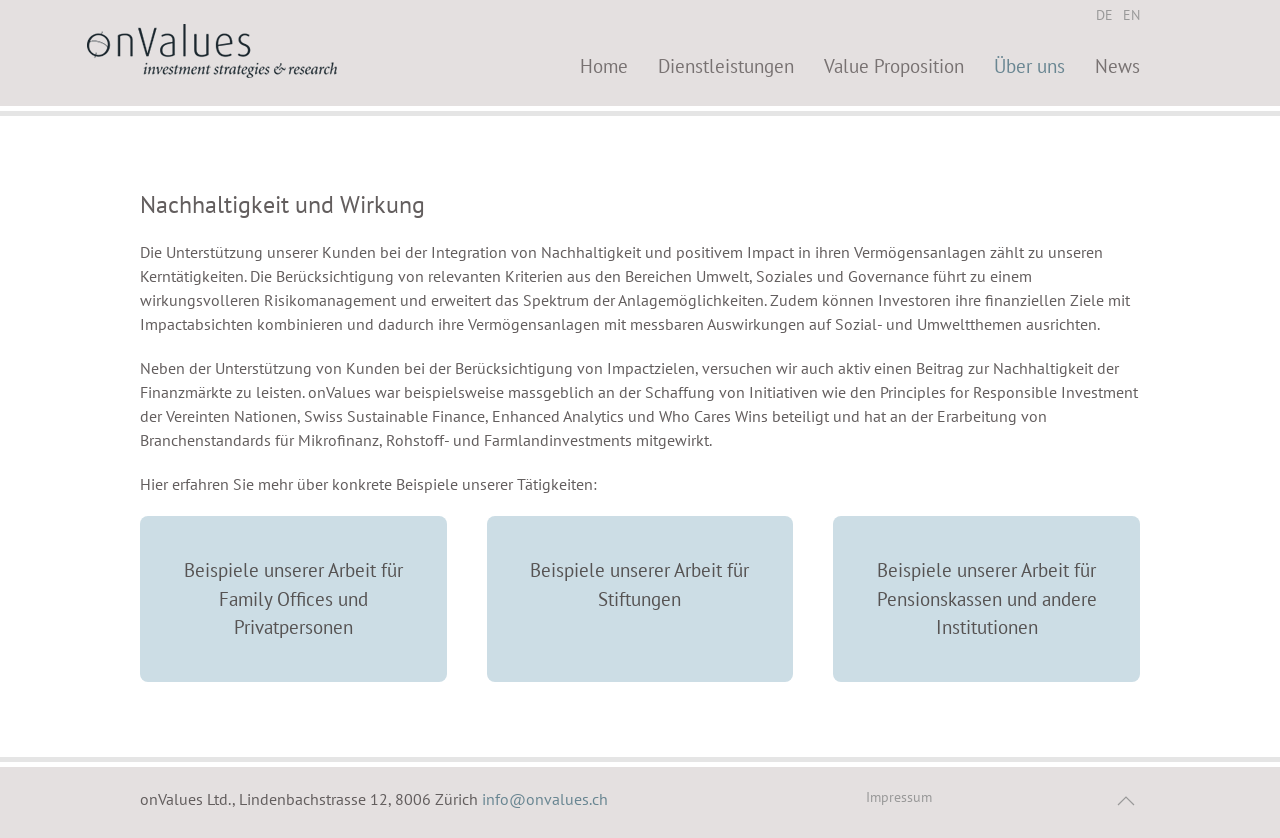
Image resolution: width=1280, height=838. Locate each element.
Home (604, 65)
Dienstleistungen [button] (726, 65)
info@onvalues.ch (545, 799)
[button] (1126, 801)
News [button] (1117, 65)
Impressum (899, 797)
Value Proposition (894, 65)
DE (1104, 15)
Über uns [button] (1029, 65)
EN (1131, 15)
